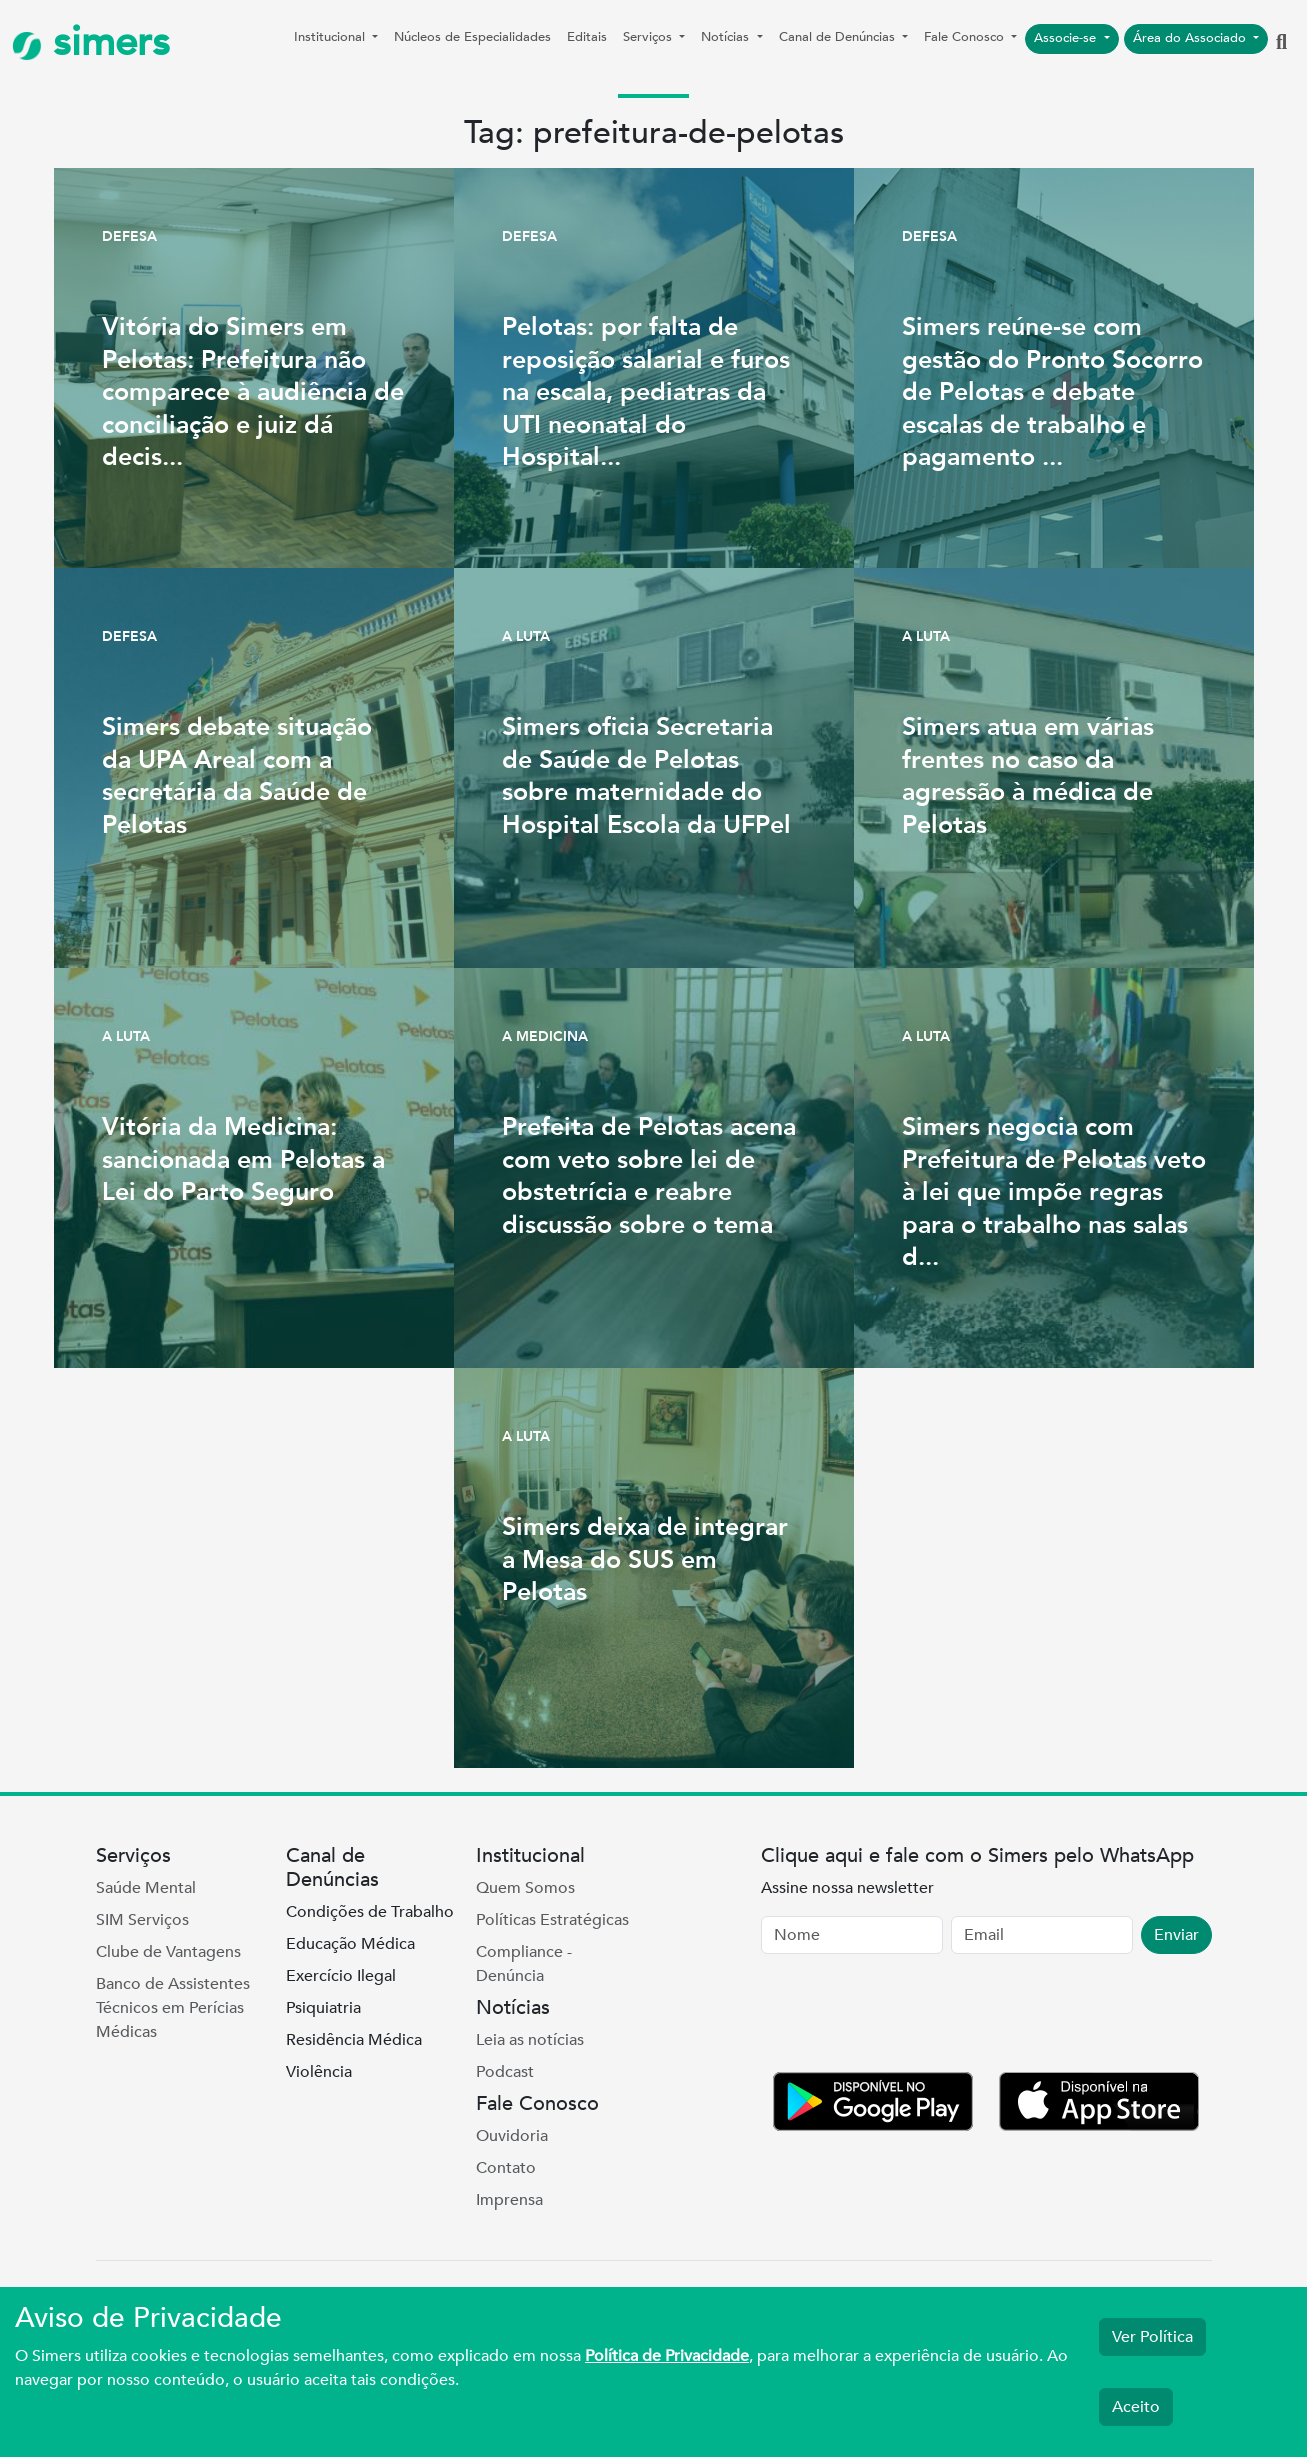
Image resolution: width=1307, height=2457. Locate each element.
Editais (587, 37)
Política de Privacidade (667, 2356)
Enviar (1176, 1935)
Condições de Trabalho (370, 1912)
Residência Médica (354, 2040)
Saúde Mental (146, 1888)
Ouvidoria (512, 2136)
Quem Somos (525, 1888)
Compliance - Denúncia (524, 1964)
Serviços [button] (649, 37)
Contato (506, 2168)
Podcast (505, 2072)
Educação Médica (350, 1944)
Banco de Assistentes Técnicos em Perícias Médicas (173, 2008)
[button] (1281, 43)
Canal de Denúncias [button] (839, 37)
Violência (319, 2072)
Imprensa (509, 2200)
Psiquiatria (323, 2008)
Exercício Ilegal (341, 1976)
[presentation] (913, 2017)
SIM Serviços (142, 1920)
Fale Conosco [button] (966, 37)
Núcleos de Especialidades (472, 37)
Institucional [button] (331, 37)
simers (91, 42)
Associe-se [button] (1067, 38)
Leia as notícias (530, 2040)
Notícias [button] (727, 37)
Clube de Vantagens (168, 1952)
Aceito (1136, 2407)
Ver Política (1152, 2337)
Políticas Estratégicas (552, 1920)
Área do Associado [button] (1191, 38)
